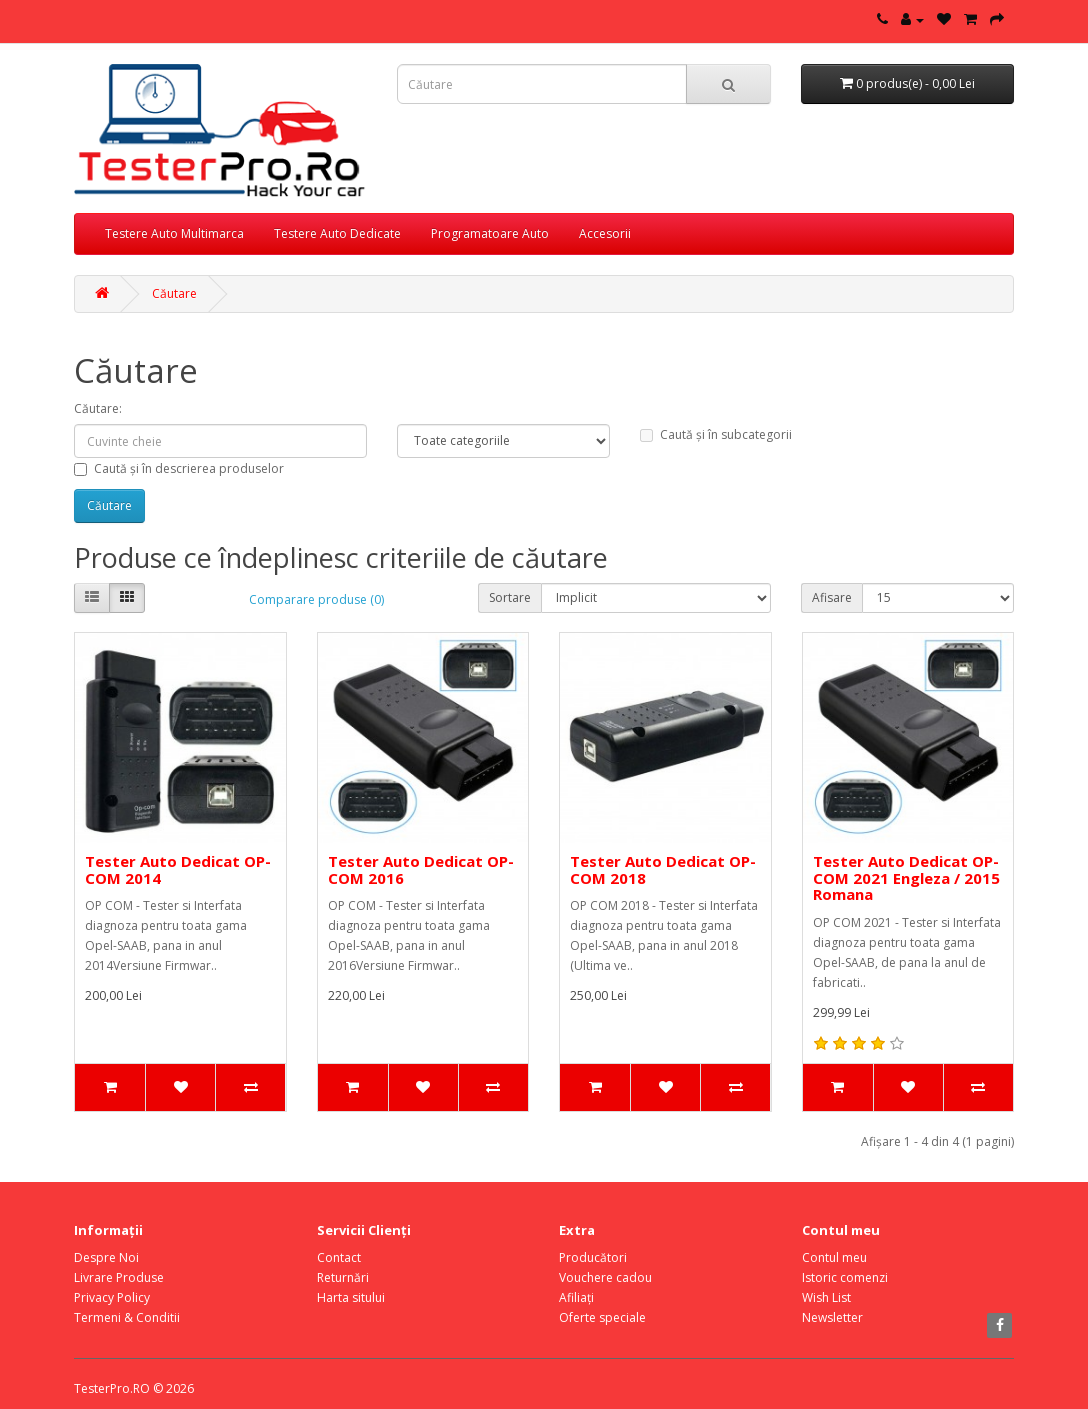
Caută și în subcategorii (716, 434)
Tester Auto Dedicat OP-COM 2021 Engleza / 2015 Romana (906, 877)
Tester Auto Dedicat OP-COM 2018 (663, 869)
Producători (593, 1257)
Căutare (174, 293)
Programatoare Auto (490, 233)
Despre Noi (106, 1257)
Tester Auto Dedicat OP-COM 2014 (178, 869)
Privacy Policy (112, 1297)
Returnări (343, 1277)
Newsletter (832, 1317)
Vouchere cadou (605, 1277)
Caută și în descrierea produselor (179, 468)
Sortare (510, 597)
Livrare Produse (119, 1277)
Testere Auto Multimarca (174, 233)
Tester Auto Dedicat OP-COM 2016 (421, 869)
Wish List (826, 1297)
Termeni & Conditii (127, 1317)
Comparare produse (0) (316, 599)
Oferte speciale (602, 1317)
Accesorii (605, 233)
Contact (339, 1257)
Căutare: (98, 408)
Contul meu (834, 1257)
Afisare (832, 597)
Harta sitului (351, 1297)
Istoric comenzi (845, 1277)
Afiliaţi (576, 1297)
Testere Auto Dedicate (337, 233)
